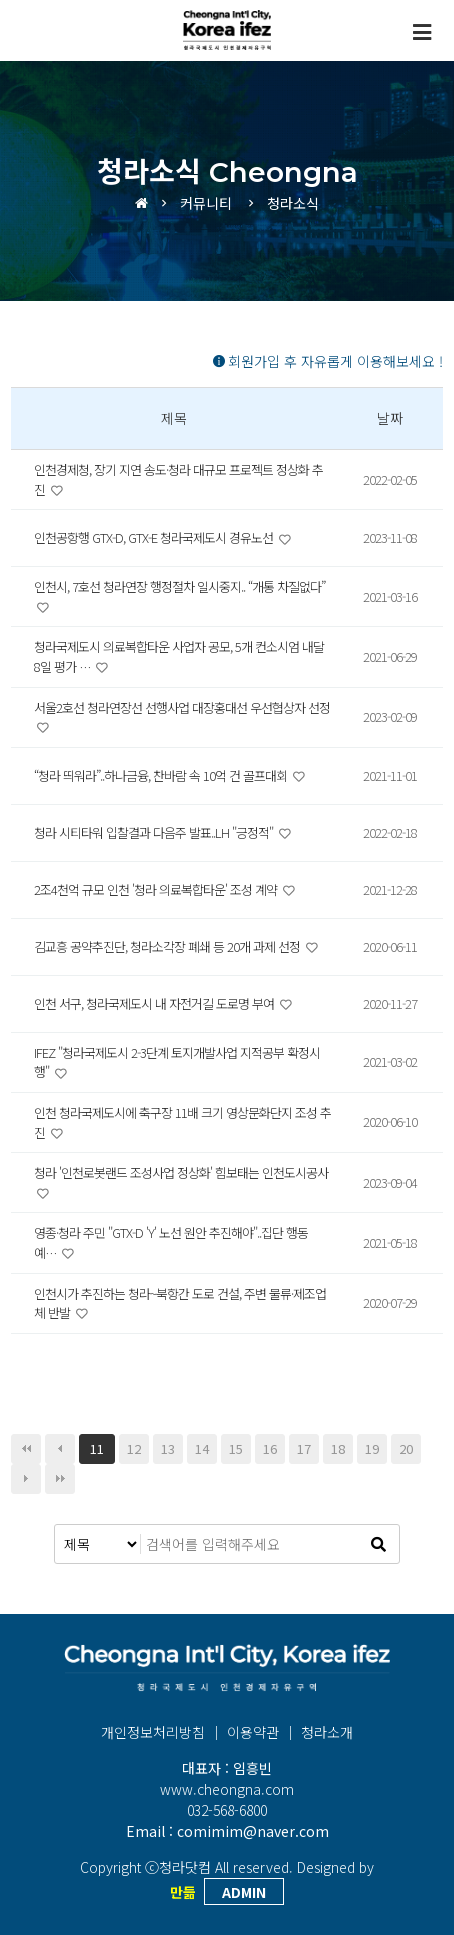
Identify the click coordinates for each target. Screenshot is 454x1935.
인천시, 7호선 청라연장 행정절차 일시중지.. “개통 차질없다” (179, 586)
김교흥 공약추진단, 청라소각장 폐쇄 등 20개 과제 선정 (168, 946)
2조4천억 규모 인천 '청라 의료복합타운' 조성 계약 (157, 889)
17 (304, 1448)
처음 (26, 1449)
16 (270, 1448)
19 (372, 1448)
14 (202, 1448)
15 (236, 1448)
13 (168, 1448)
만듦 (183, 1892)
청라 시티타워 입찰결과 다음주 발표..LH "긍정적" (155, 832)
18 (338, 1448)
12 (134, 1448)
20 (406, 1448)
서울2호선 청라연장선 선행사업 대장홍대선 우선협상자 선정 (182, 707)
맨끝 (60, 1479)
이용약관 (253, 1732)
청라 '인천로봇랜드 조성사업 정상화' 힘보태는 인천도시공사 (181, 1172)
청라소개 (327, 1732)
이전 (60, 1449)
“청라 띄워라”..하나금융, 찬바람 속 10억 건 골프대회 (162, 775)
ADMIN (244, 1892)
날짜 (390, 418)
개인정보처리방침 (153, 1732)
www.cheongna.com (227, 1789)
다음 (26, 1479)
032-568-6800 (227, 1810)
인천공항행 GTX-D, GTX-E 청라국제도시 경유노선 (155, 537)
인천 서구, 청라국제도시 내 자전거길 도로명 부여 (155, 1003)
